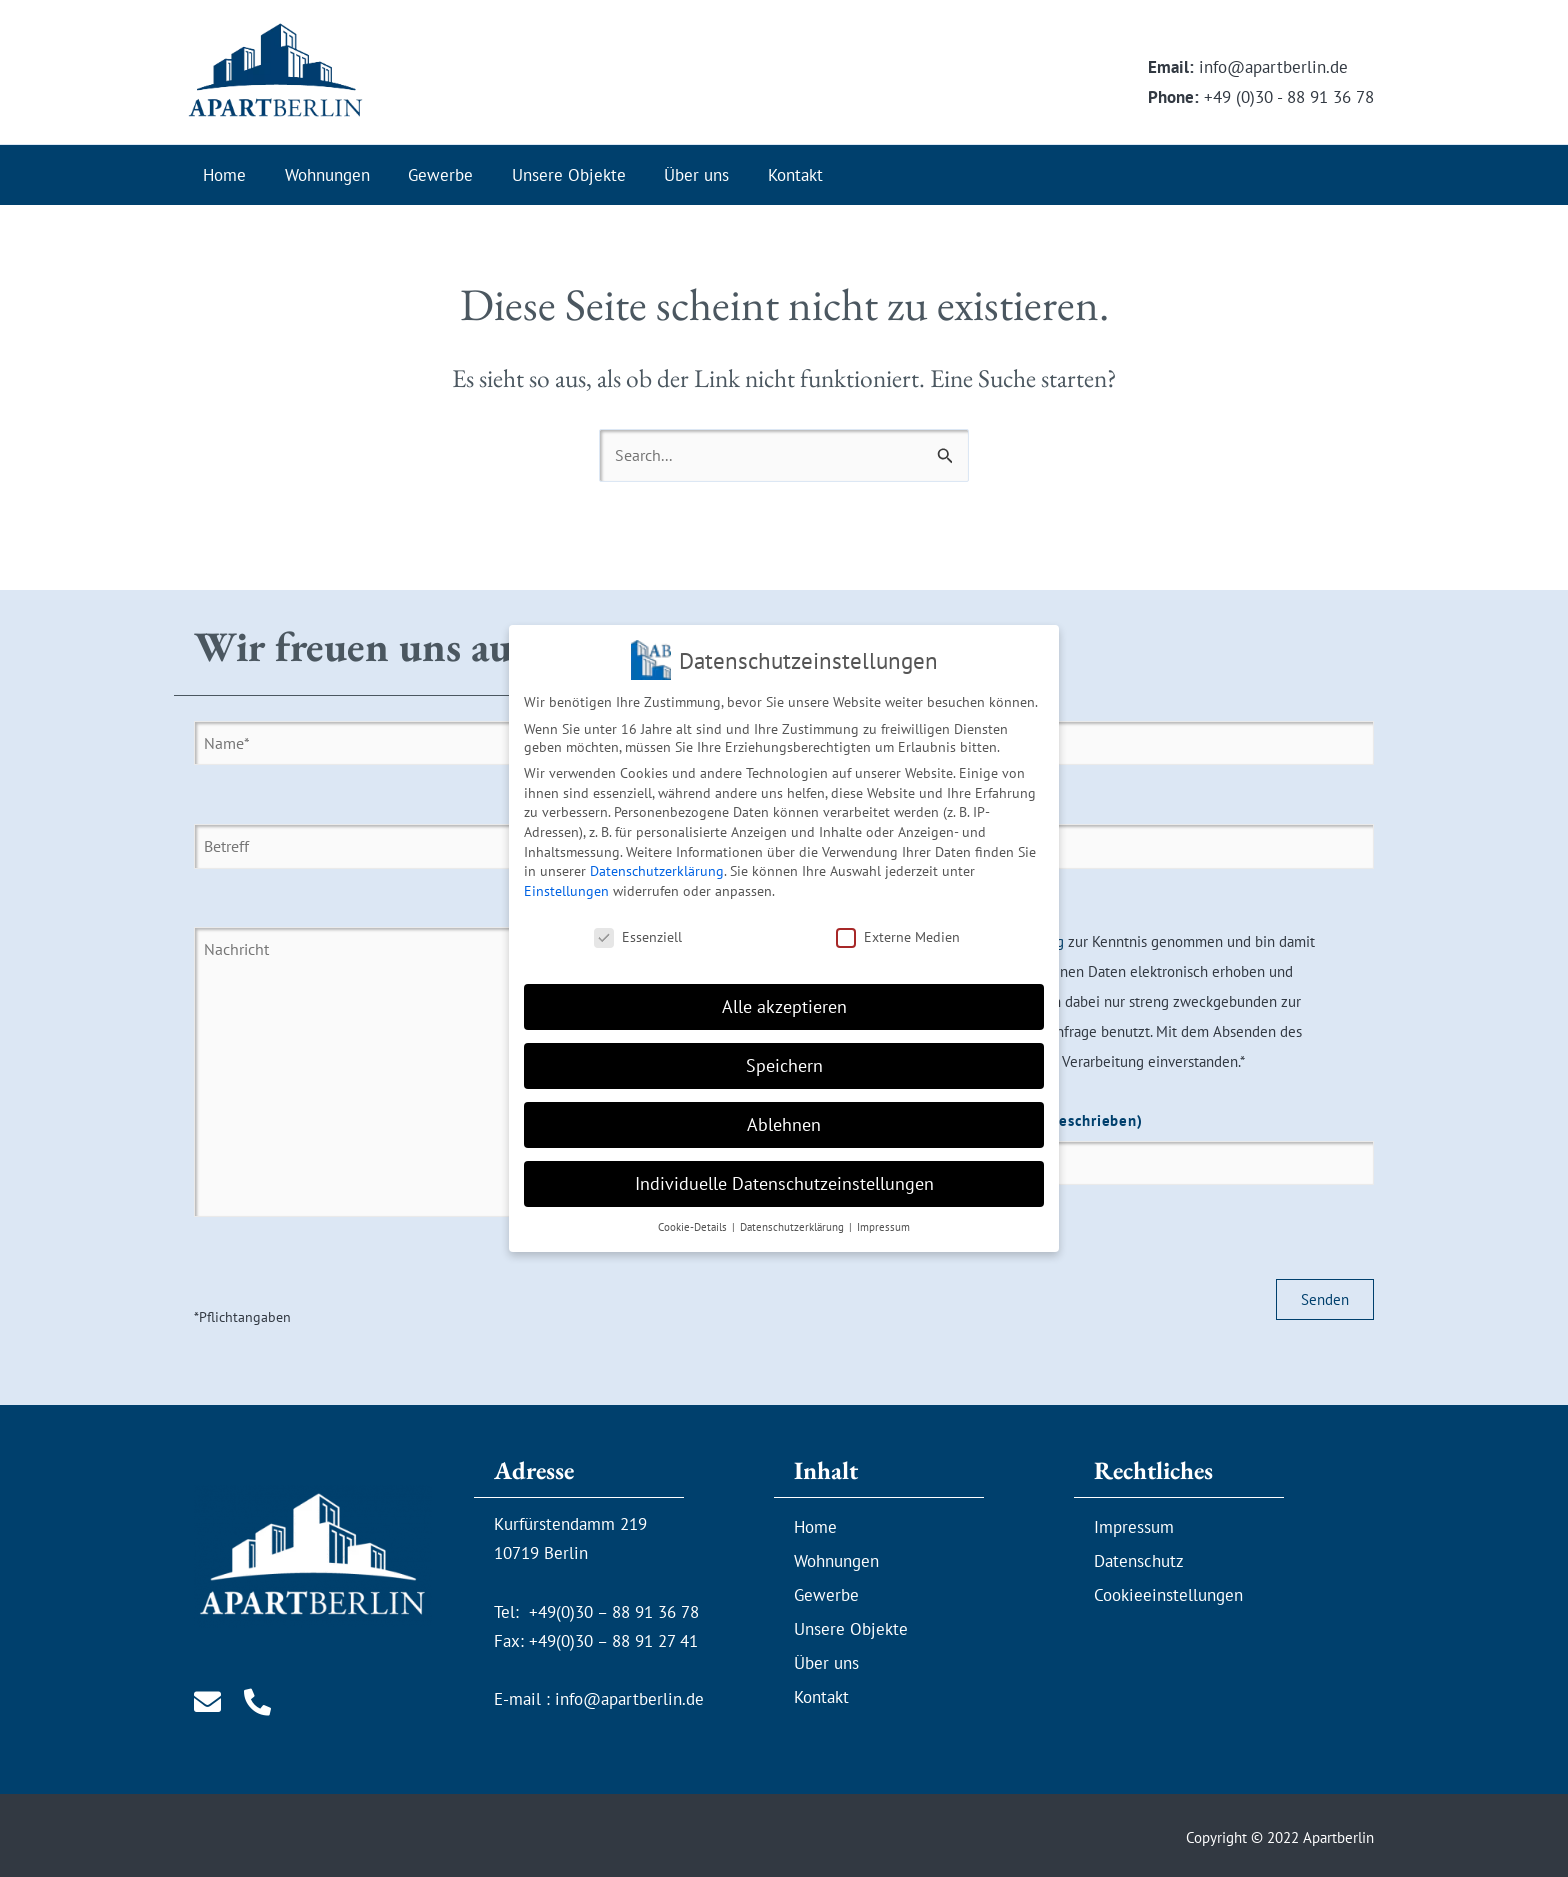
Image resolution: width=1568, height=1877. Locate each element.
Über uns (676, 175)
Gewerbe (429, 175)
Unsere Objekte (553, 175)
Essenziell (638, 924)
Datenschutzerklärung (657, 858)
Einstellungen (566, 878)
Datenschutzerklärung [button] (793, 1214)
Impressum (1134, 1521)
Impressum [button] (883, 1214)
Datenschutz (1139, 1555)
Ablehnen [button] (784, 1111)
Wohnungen (320, 175)
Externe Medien (898, 924)
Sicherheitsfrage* (1084, 1155)
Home (222, 175)
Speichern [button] (784, 1053)
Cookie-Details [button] (694, 1214)
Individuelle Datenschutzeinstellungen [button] (784, 1170)
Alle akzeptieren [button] (784, 994)
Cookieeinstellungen (1168, 1589)
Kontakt (770, 175)
